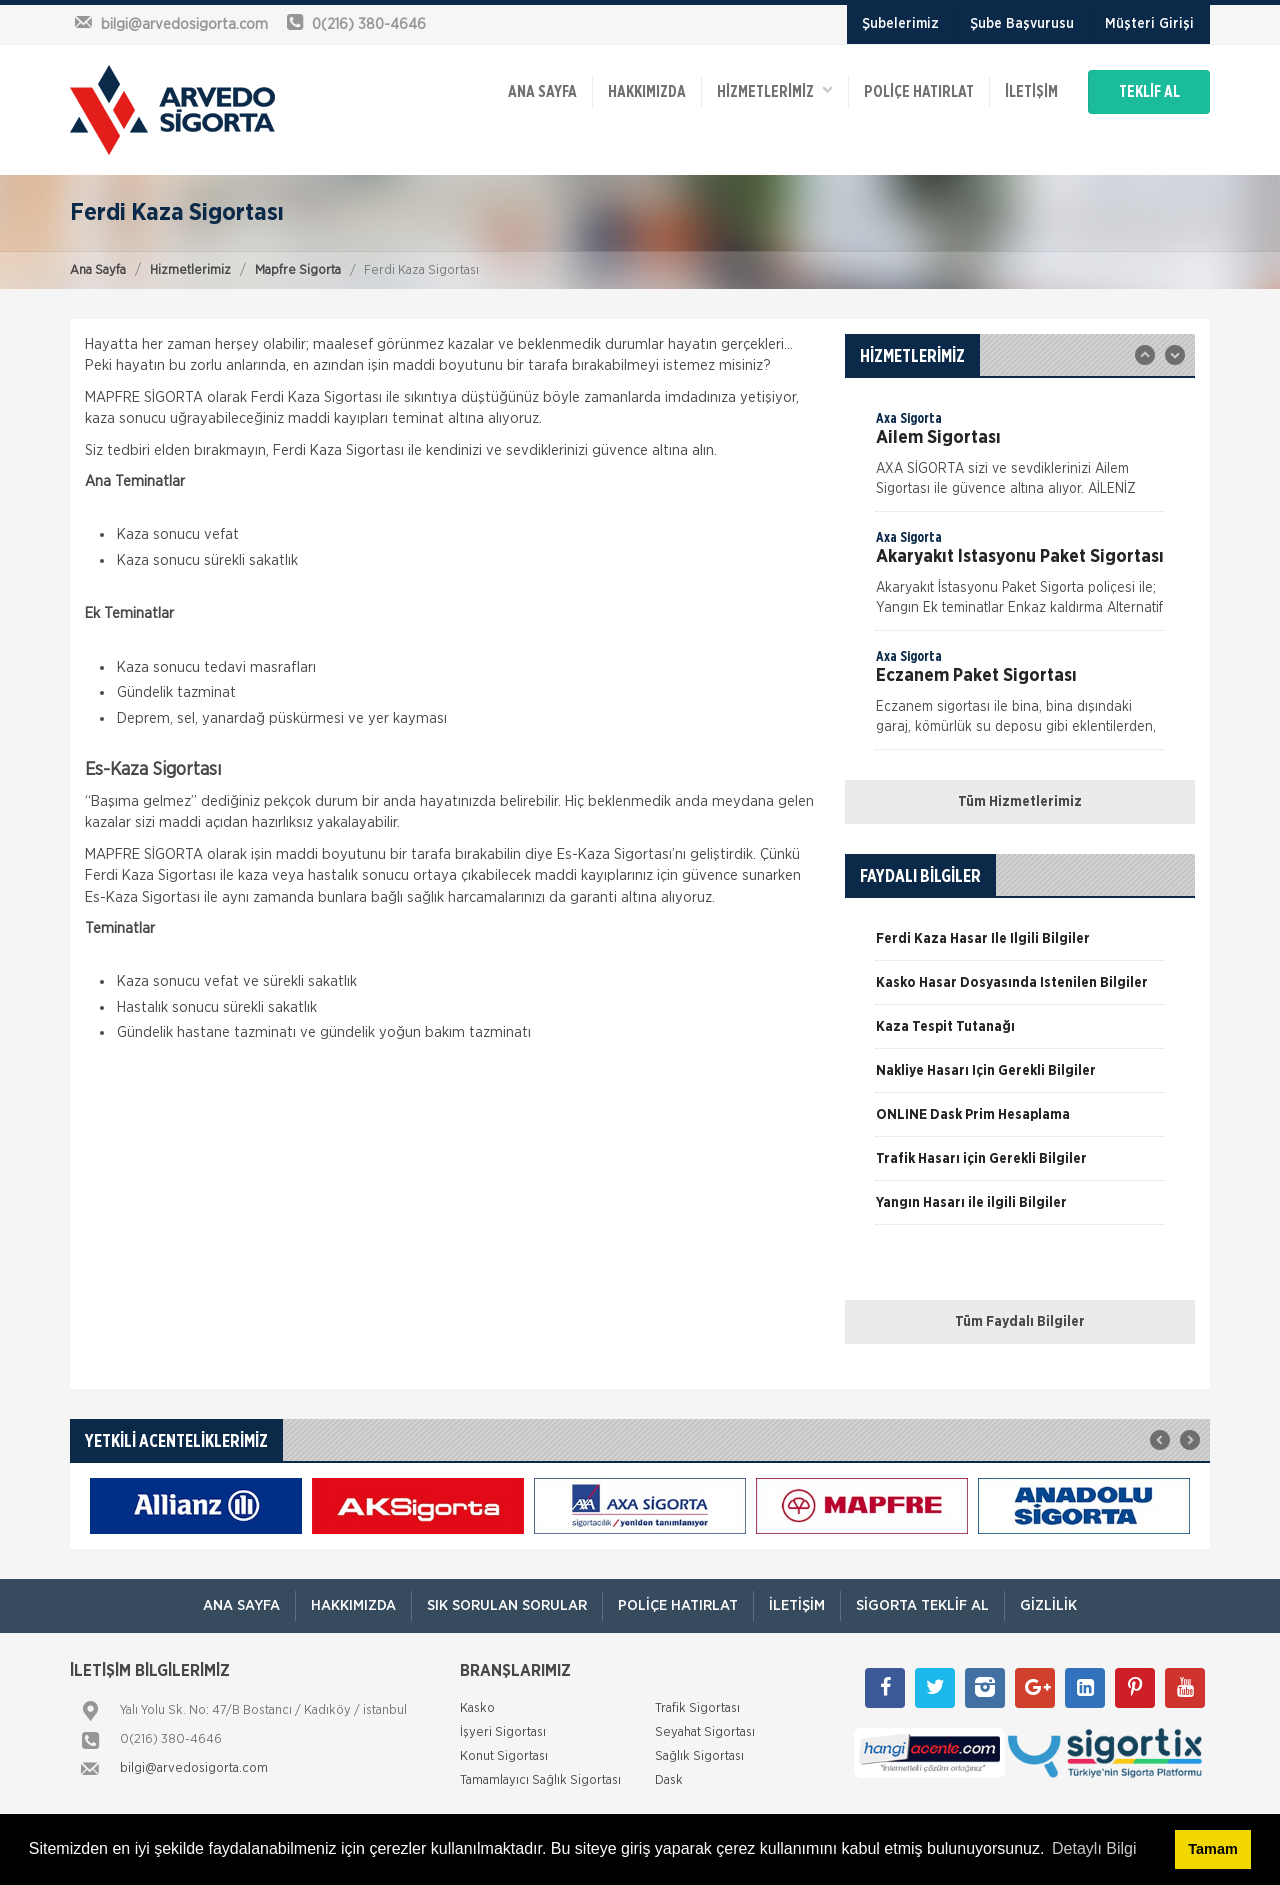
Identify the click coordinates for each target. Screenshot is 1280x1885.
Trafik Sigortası (697, 1708)
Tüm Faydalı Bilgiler (1020, 1322)
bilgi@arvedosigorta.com (194, 1768)
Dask (669, 1780)
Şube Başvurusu (1022, 24)
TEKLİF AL (1149, 92)
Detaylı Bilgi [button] (1094, 1848)
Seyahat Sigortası (705, 1732)
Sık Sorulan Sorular (507, 1605)
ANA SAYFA (542, 92)
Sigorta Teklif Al (922, 1605)
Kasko (477, 1708)
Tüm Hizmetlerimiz (1020, 802)
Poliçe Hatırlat (919, 92)
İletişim (1031, 92)
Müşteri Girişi (1149, 24)
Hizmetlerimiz (190, 270)
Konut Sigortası (504, 1756)
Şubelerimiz (900, 24)
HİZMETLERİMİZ (775, 90)
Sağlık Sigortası (699, 1756)
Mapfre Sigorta (298, 270)
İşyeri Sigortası (503, 1732)
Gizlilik (1048, 1605)
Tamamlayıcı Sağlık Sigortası (540, 1780)
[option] (1020, 460)
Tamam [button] (1212, 1849)
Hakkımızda (647, 92)
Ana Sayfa (98, 270)
